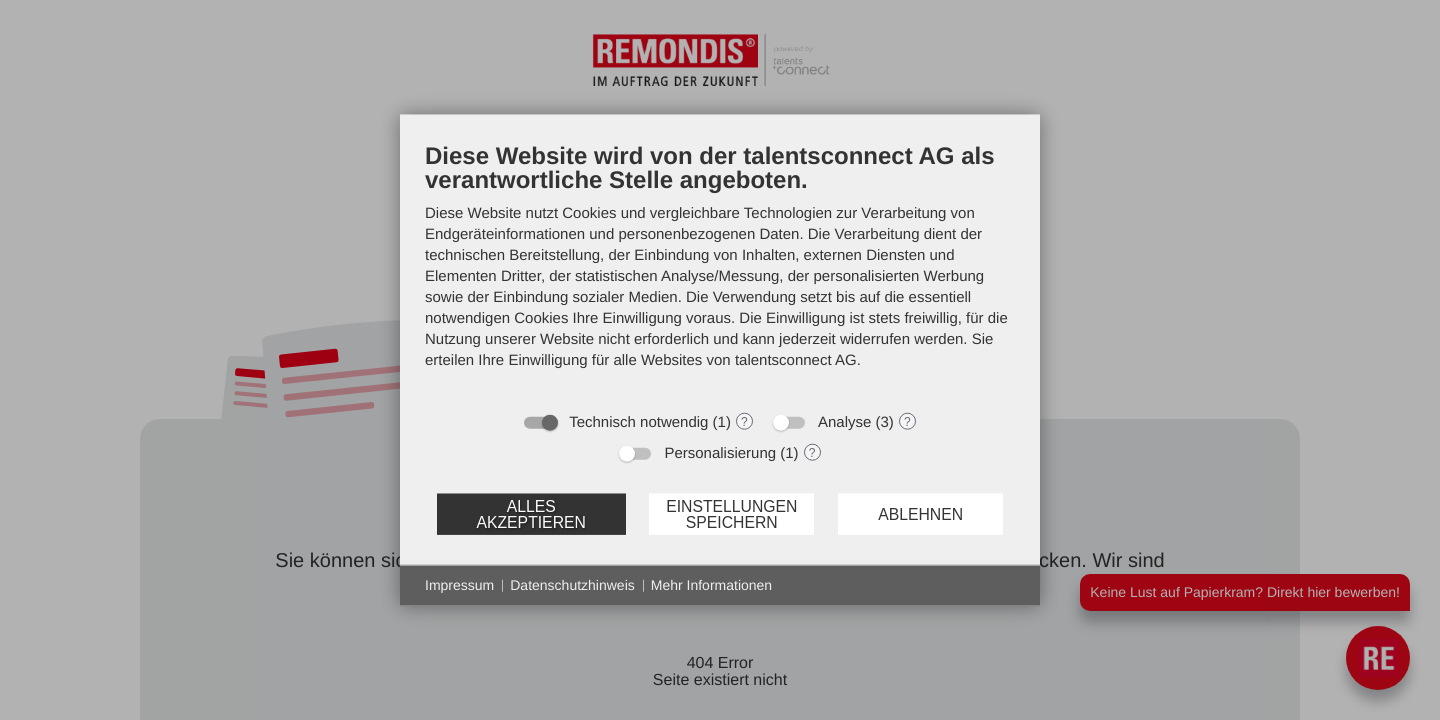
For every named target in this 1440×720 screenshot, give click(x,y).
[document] (720, 271)
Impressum (459, 585)
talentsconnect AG (796, 360)
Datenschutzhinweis (572, 585)
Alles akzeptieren (530, 513)
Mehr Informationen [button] (711, 585)
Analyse (844, 422)
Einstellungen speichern (731, 513)
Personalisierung (720, 453)
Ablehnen (920, 513)
